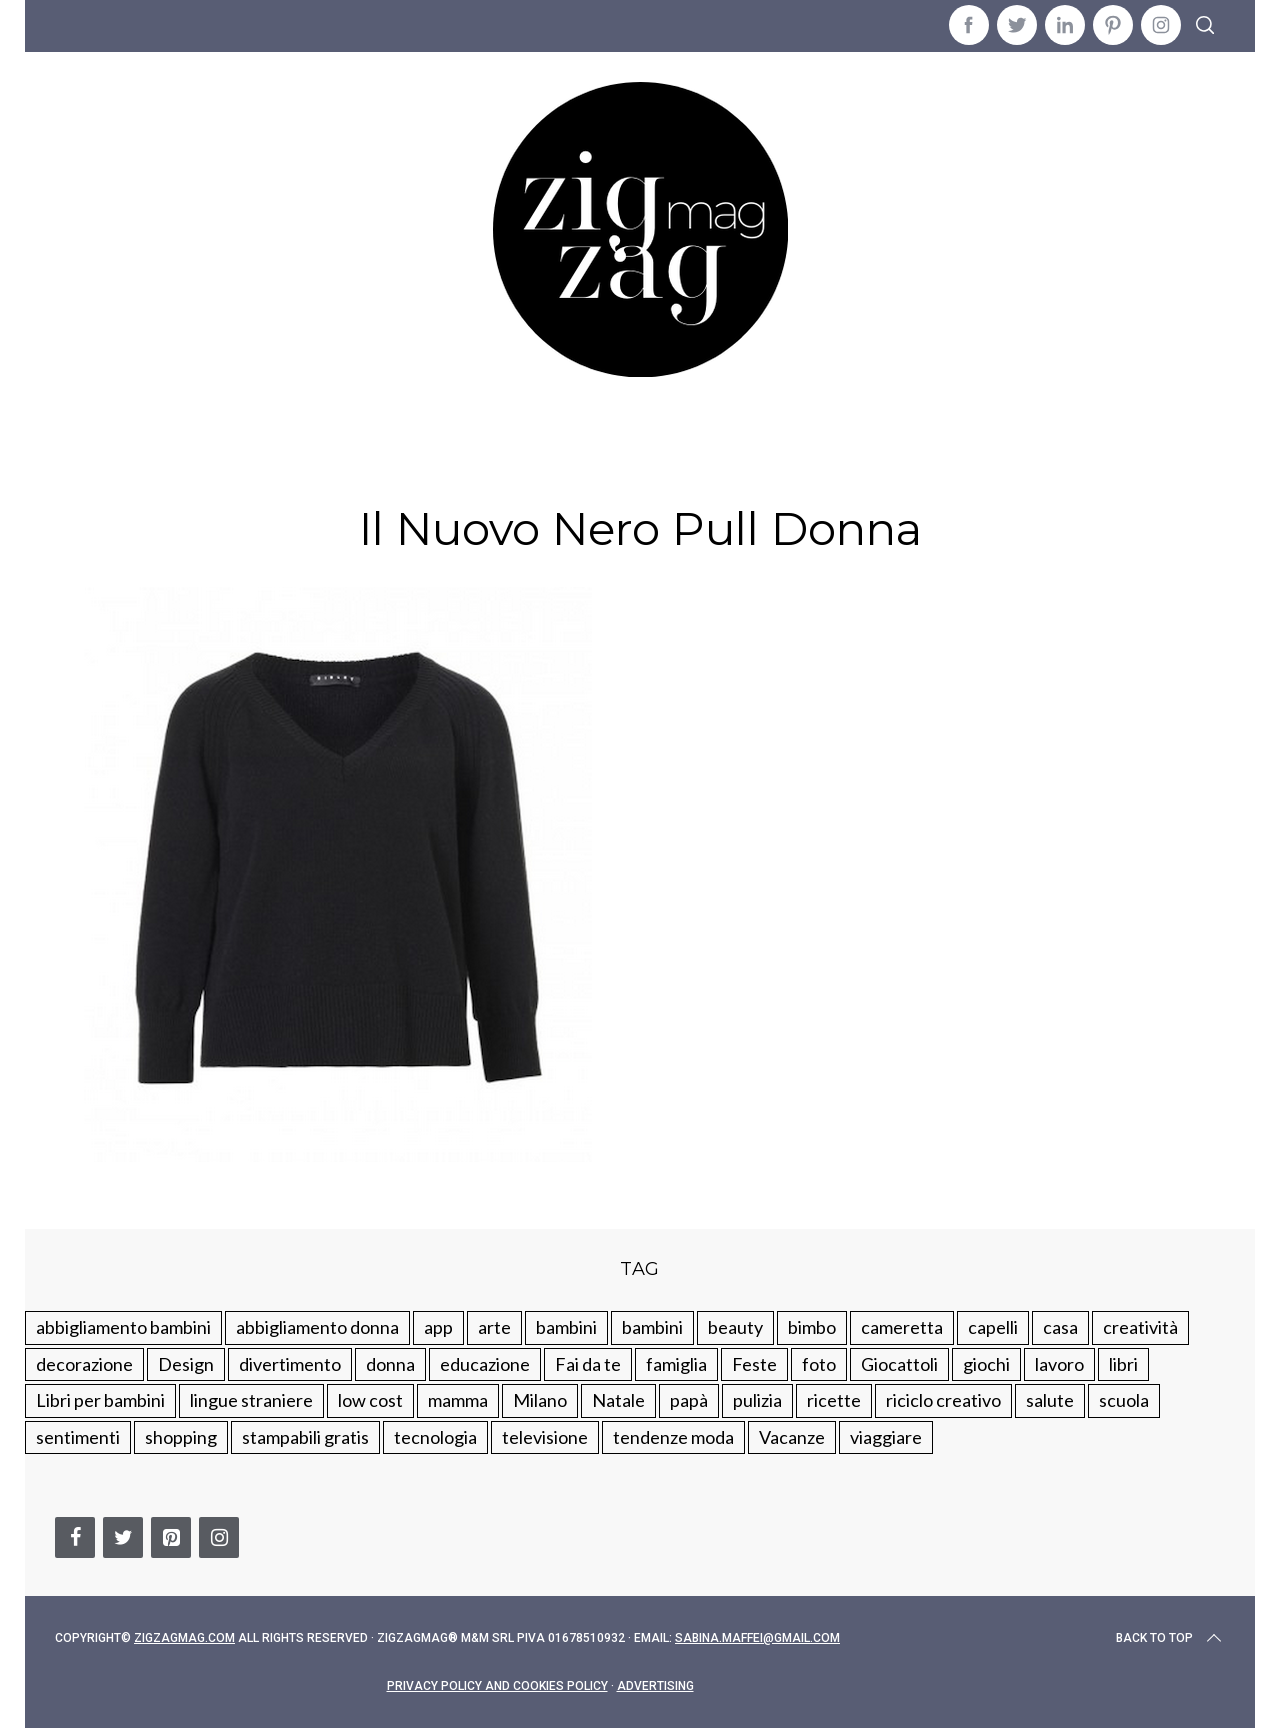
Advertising (655, 1686)
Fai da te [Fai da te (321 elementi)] (588, 1364)
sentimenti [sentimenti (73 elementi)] (78, 1437)
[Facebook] (75, 1537)
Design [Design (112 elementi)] (186, 1364)
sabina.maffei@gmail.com (757, 1638)
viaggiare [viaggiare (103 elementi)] (886, 1437)
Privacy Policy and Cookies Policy (497, 1686)
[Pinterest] (171, 1537)
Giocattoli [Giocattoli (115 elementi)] (899, 1364)
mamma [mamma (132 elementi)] (458, 1400)
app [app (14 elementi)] (438, 1327)
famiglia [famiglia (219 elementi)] (676, 1364)
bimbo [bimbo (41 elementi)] (812, 1327)
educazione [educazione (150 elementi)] (485, 1364)
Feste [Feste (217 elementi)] (754, 1364)
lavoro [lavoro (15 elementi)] (1059, 1364)
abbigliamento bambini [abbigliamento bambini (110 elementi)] (123, 1327)
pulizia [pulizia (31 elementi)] (757, 1400)
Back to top (1170, 1638)
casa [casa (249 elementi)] (1060, 1327)
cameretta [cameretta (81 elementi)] (902, 1327)
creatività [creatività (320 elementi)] (1140, 1327)
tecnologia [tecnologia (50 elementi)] (435, 1437)
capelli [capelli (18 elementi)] (993, 1327)
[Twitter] (123, 1537)
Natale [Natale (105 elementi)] (618, 1400)
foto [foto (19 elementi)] (819, 1364)
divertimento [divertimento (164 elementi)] (290, 1364)
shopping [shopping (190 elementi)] (181, 1437)
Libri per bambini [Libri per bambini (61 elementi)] (100, 1400)
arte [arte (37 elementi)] (494, 1327)
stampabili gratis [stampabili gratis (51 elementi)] (305, 1437)
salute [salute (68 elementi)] (1050, 1400)
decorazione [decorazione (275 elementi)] (84, 1364)
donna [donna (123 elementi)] (390, 1364)
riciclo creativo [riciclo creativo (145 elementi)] (943, 1400)
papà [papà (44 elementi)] (689, 1400)
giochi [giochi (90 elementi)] (986, 1364)
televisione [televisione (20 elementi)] (545, 1437)
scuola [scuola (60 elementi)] (1124, 1400)
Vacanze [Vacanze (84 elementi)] (792, 1437)
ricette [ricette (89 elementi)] (834, 1400)
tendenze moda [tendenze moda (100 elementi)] (673, 1437)
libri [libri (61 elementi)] (1123, 1364)
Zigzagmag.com (184, 1638)
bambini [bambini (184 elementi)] (652, 1327)
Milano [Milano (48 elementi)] (540, 1400)
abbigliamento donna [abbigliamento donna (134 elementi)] (317, 1327)
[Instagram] (219, 1537)
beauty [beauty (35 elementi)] (735, 1327)
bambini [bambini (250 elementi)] (566, 1327)
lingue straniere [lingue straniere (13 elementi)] (251, 1400)
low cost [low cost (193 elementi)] (370, 1400)
